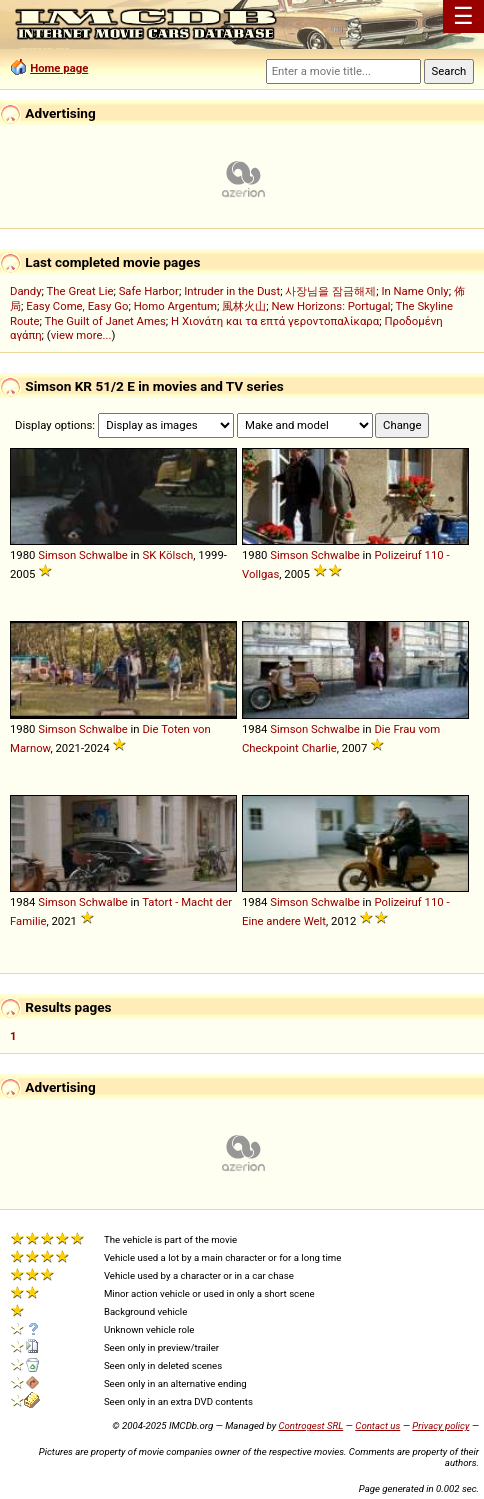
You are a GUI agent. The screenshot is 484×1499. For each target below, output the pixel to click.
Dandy (26, 291)
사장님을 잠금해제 (330, 291)
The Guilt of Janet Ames (104, 321)
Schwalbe (103, 555)
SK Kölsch (167, 555)
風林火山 (244, 306)
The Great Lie (80, 291)
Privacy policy (440, 1425)
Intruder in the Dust (232, 291)
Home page (59, 68)
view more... (81, 335)
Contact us (377, 1425)
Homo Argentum (175, 306)
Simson (57, 555)
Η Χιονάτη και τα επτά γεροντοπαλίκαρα (275, 321)
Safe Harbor (149, 291)
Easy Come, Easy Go (77, 306)
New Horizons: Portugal (331, 306)
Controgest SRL (310, 1425)
